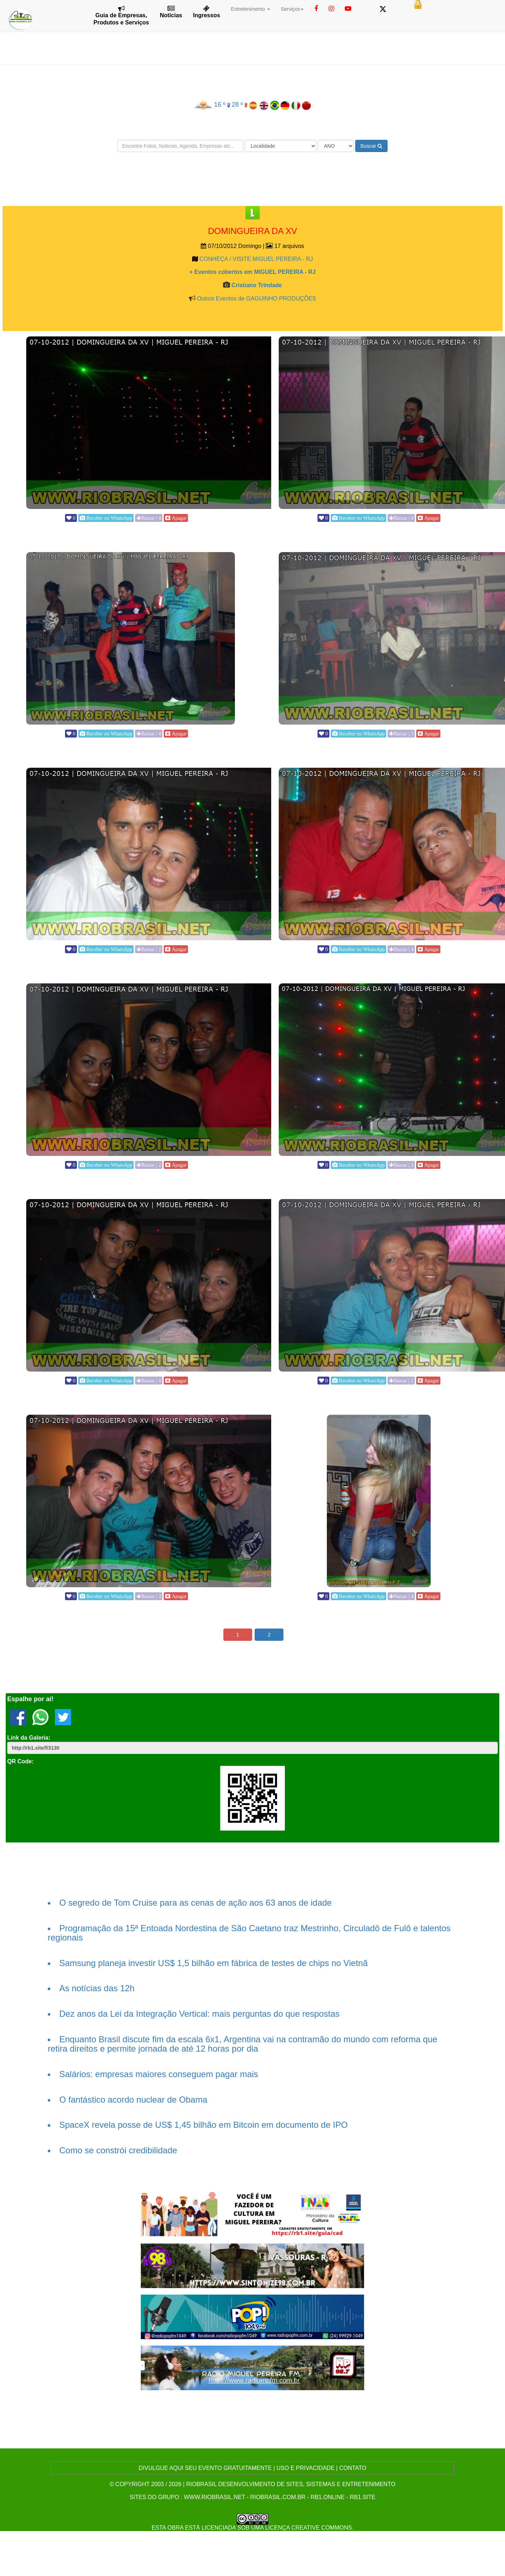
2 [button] (269, 1635)
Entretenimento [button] (250, 9)
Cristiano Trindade (256, 285)
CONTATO (352, 2468)
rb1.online (328, 2497)
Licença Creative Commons (308, 2528)
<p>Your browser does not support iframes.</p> (126, 524)
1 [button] (237, 1635)
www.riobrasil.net (214, 2497)
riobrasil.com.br (278, 2497)
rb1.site (362, 2497)
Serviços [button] (292, 9)
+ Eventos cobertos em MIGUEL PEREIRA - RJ (252, 272)
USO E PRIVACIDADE (306, 2468)
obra (175, 2528)
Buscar (371, 146)
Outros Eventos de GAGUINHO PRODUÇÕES (256, 298)
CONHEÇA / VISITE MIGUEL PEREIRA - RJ (256, 259)
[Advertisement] (252, 179)
